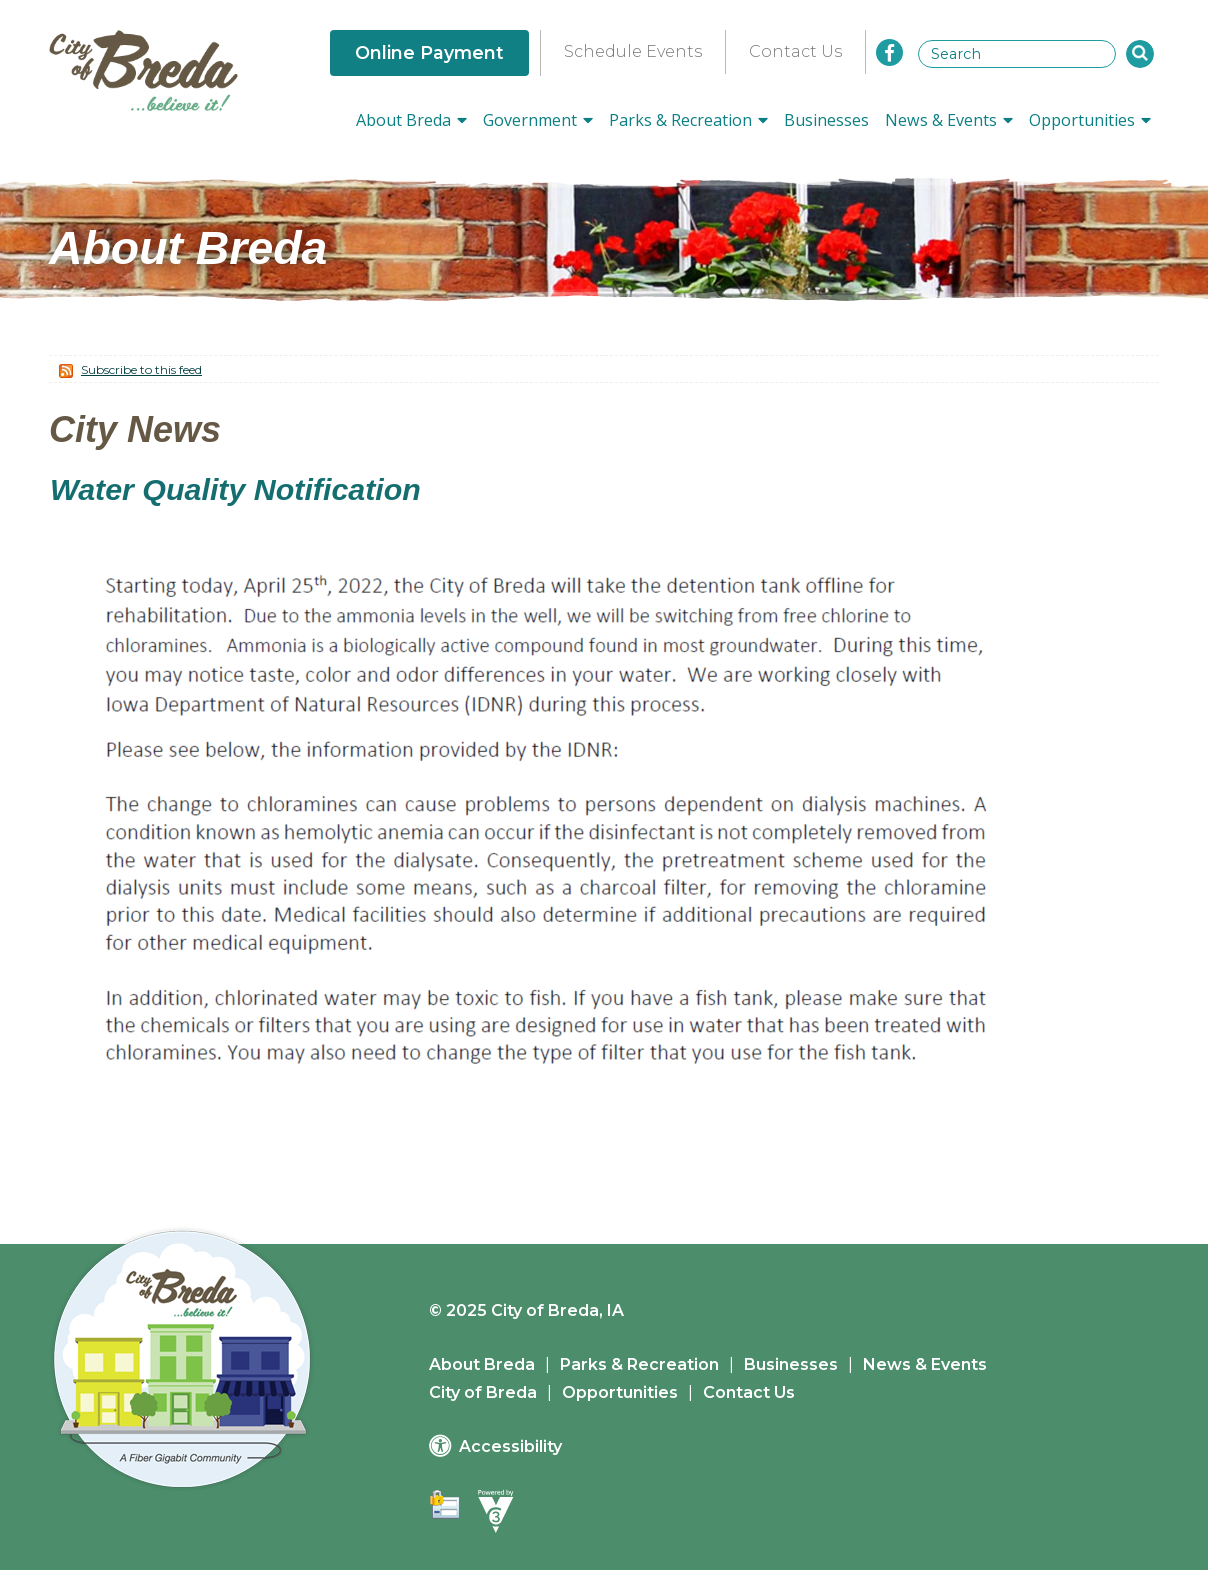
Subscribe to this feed (141, 369)
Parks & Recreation (639, 1364)
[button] (1140, 54)
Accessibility (510, 1446)
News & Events (925, 1364)
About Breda (482, 1364)
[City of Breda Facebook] (889, 52)
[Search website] (1017, 54)
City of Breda (483, 1392)
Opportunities (620, 1392)
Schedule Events (633, 51)
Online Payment (429, 52)
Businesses (826, 120)
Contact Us (795, 51)
